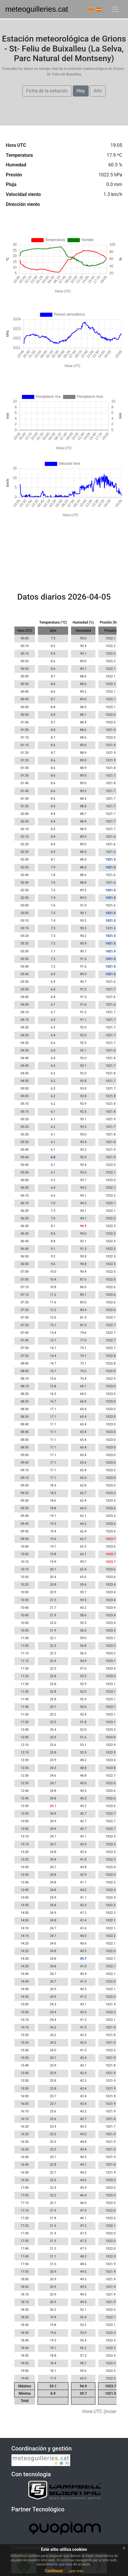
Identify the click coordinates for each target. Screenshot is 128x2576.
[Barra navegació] (115, 9)
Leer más (76, 2571)
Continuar (54, 2570)
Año (98, 91)
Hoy (81, 91)
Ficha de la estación (47, 91)
